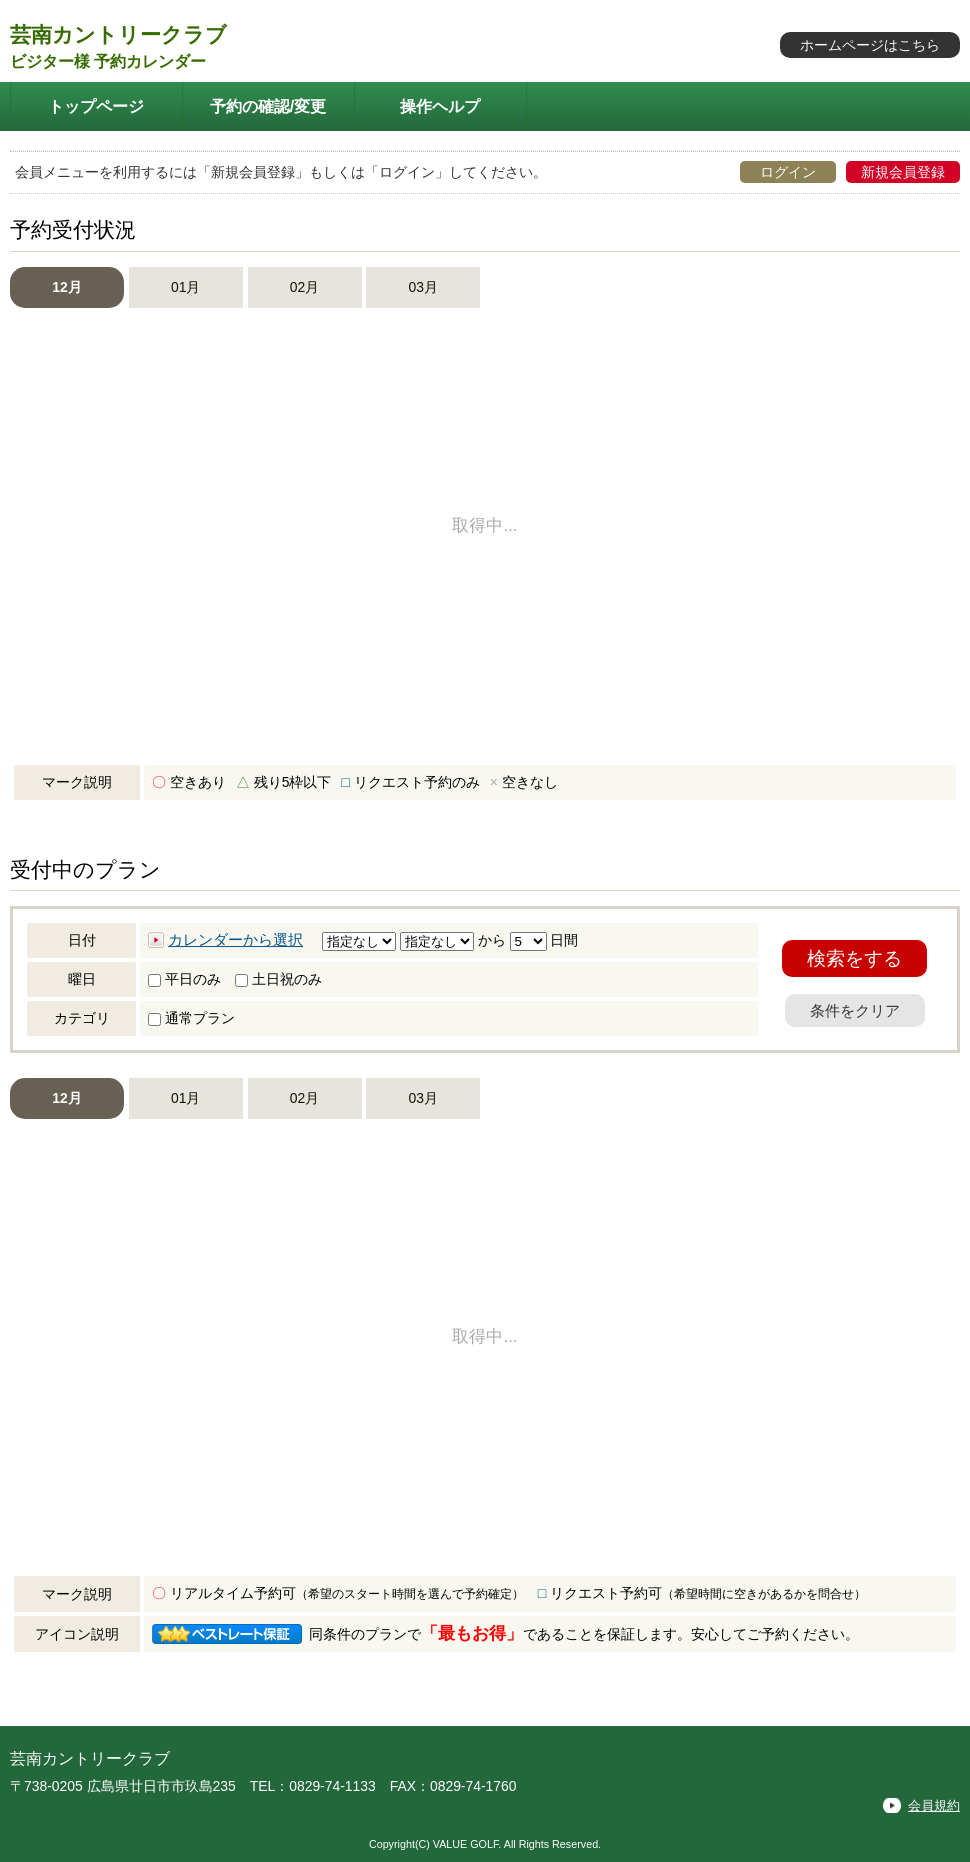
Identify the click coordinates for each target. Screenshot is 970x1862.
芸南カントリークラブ (118, 34)
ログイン (788, 172)
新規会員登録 (903, 172)
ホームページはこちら (870, 45)
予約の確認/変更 (268, 106)
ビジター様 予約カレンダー (108, 61)
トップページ (96, 106)
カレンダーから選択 (235, 940)
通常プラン (191, 1018)
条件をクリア (855, 1010)
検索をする (854, 958)
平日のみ (184, 979)
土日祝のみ (278, 979)
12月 (66, 287)
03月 (423, 287)
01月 (185, 287)
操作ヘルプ (440, 106)
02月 (304, 287)
